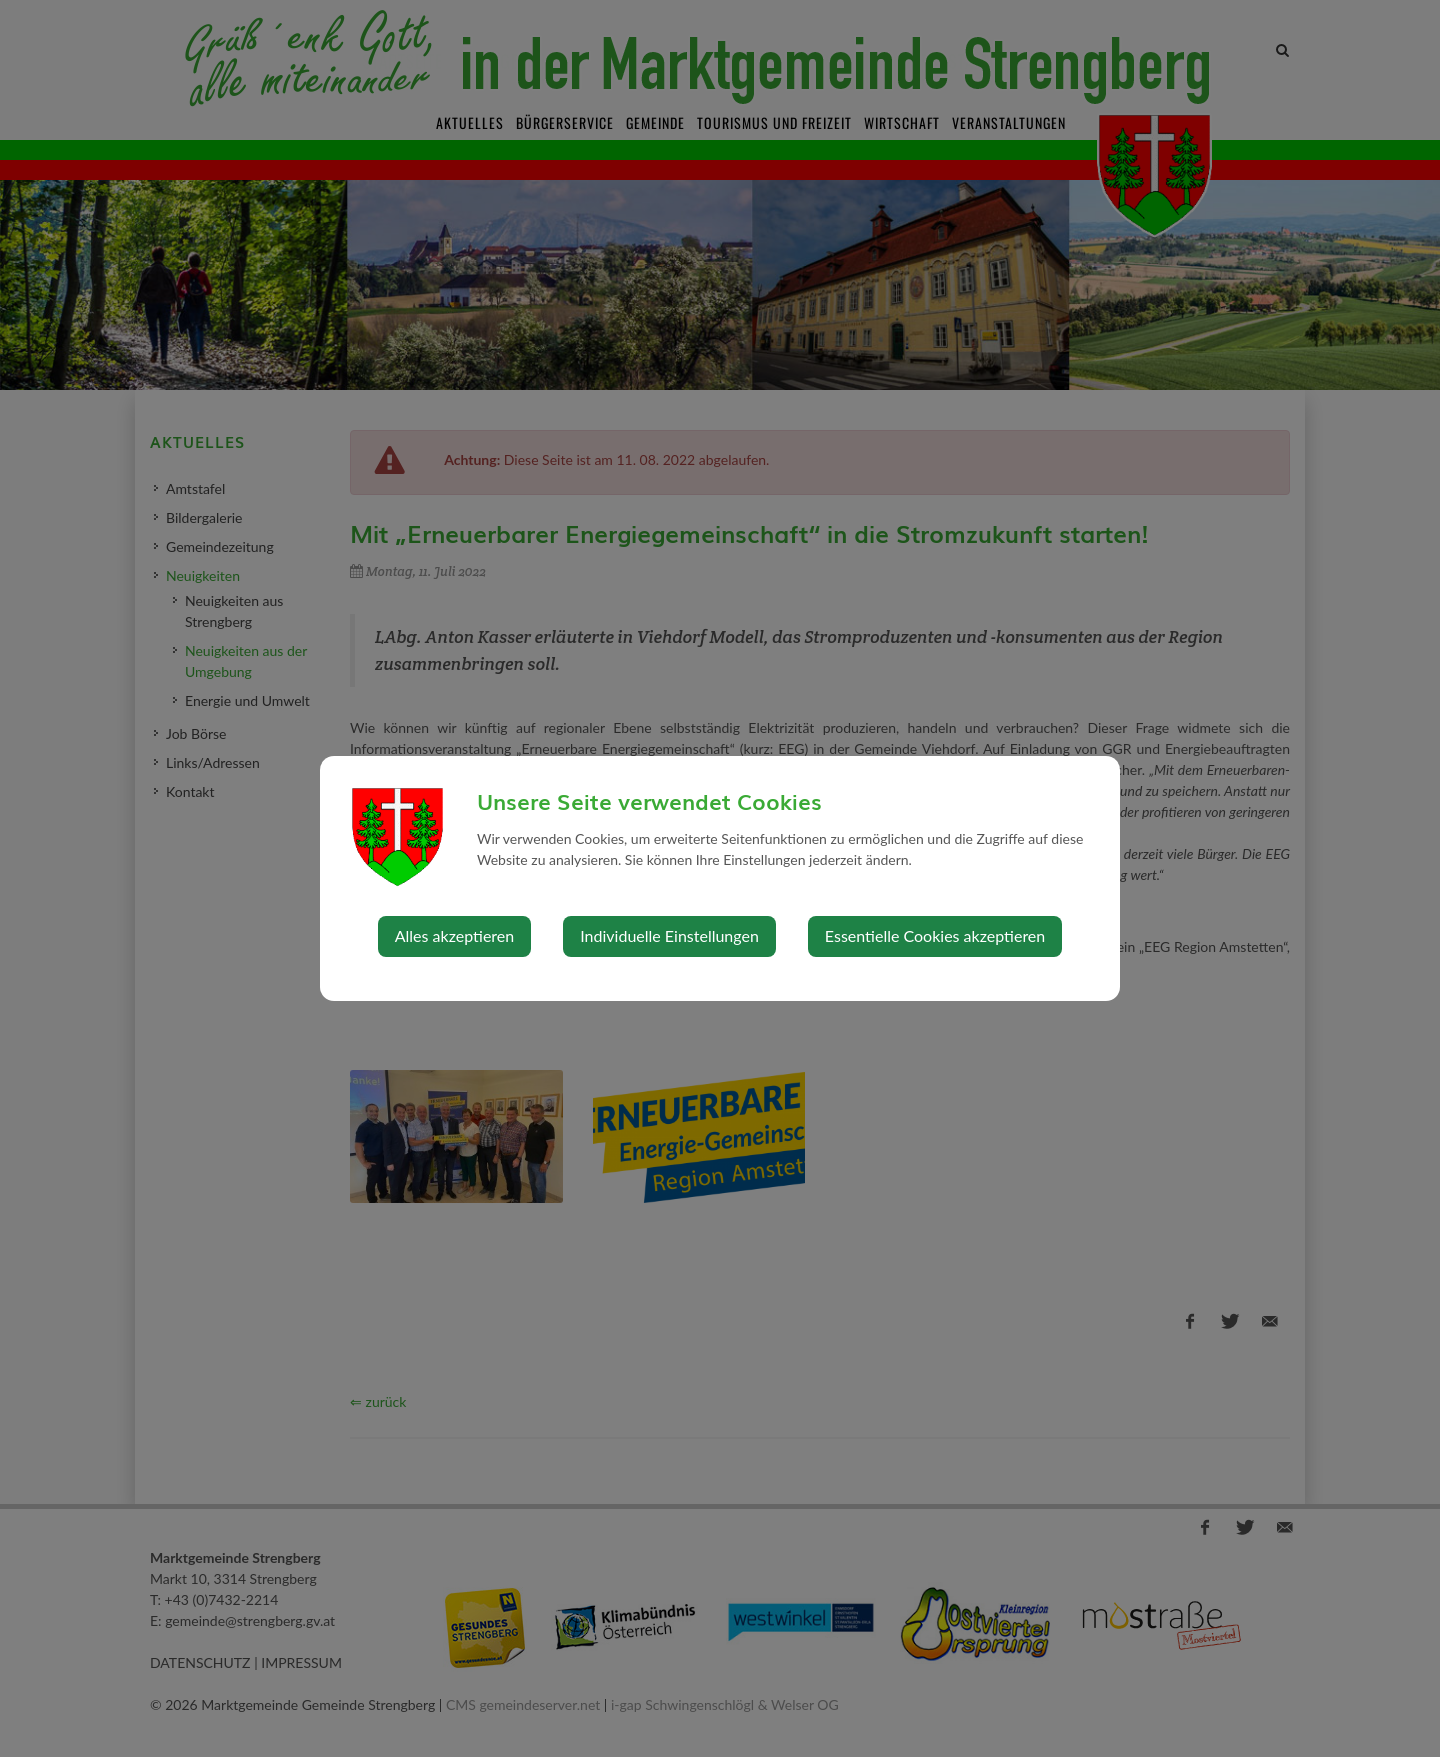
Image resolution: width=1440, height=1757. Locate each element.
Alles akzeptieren (454, 935)
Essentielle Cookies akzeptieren (935, 935)
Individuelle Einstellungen (669, 935)
